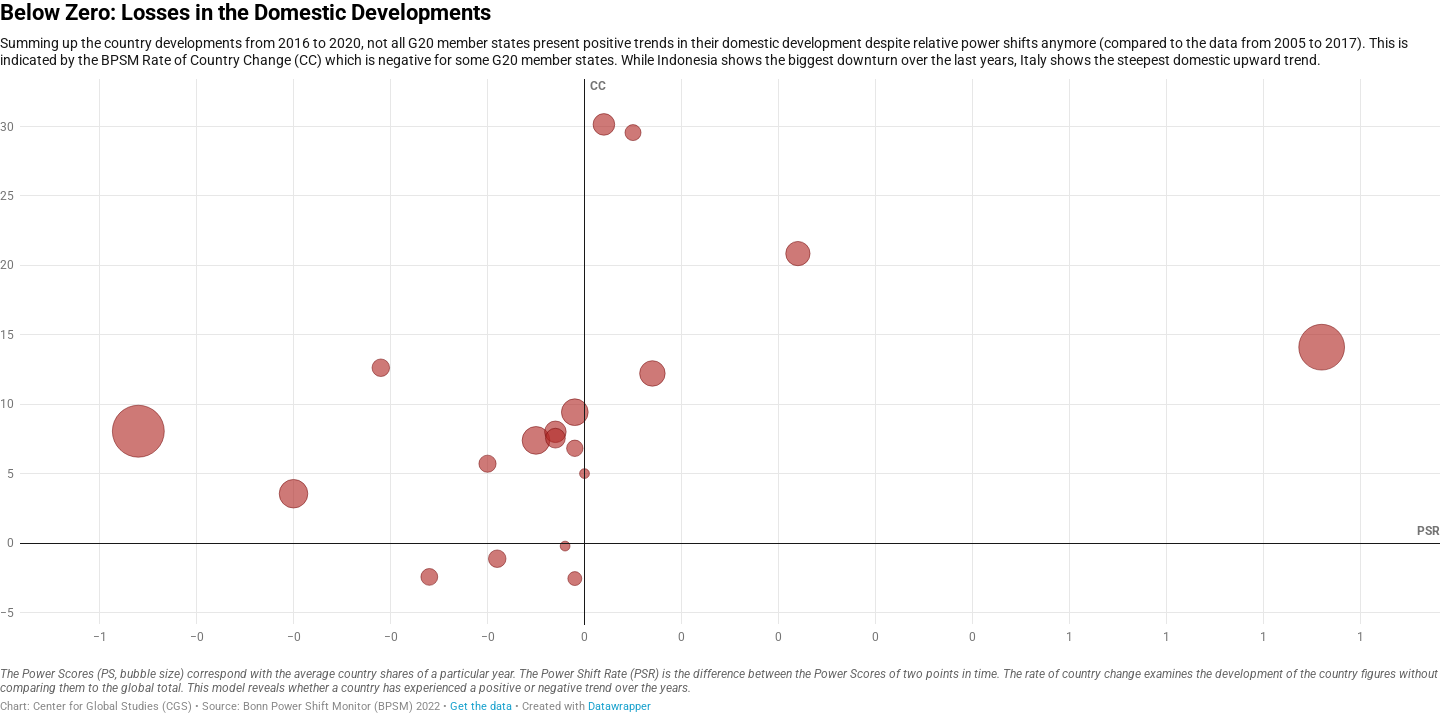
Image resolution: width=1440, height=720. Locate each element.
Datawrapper (619, 706)
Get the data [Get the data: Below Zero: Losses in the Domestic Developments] (481, 706)
